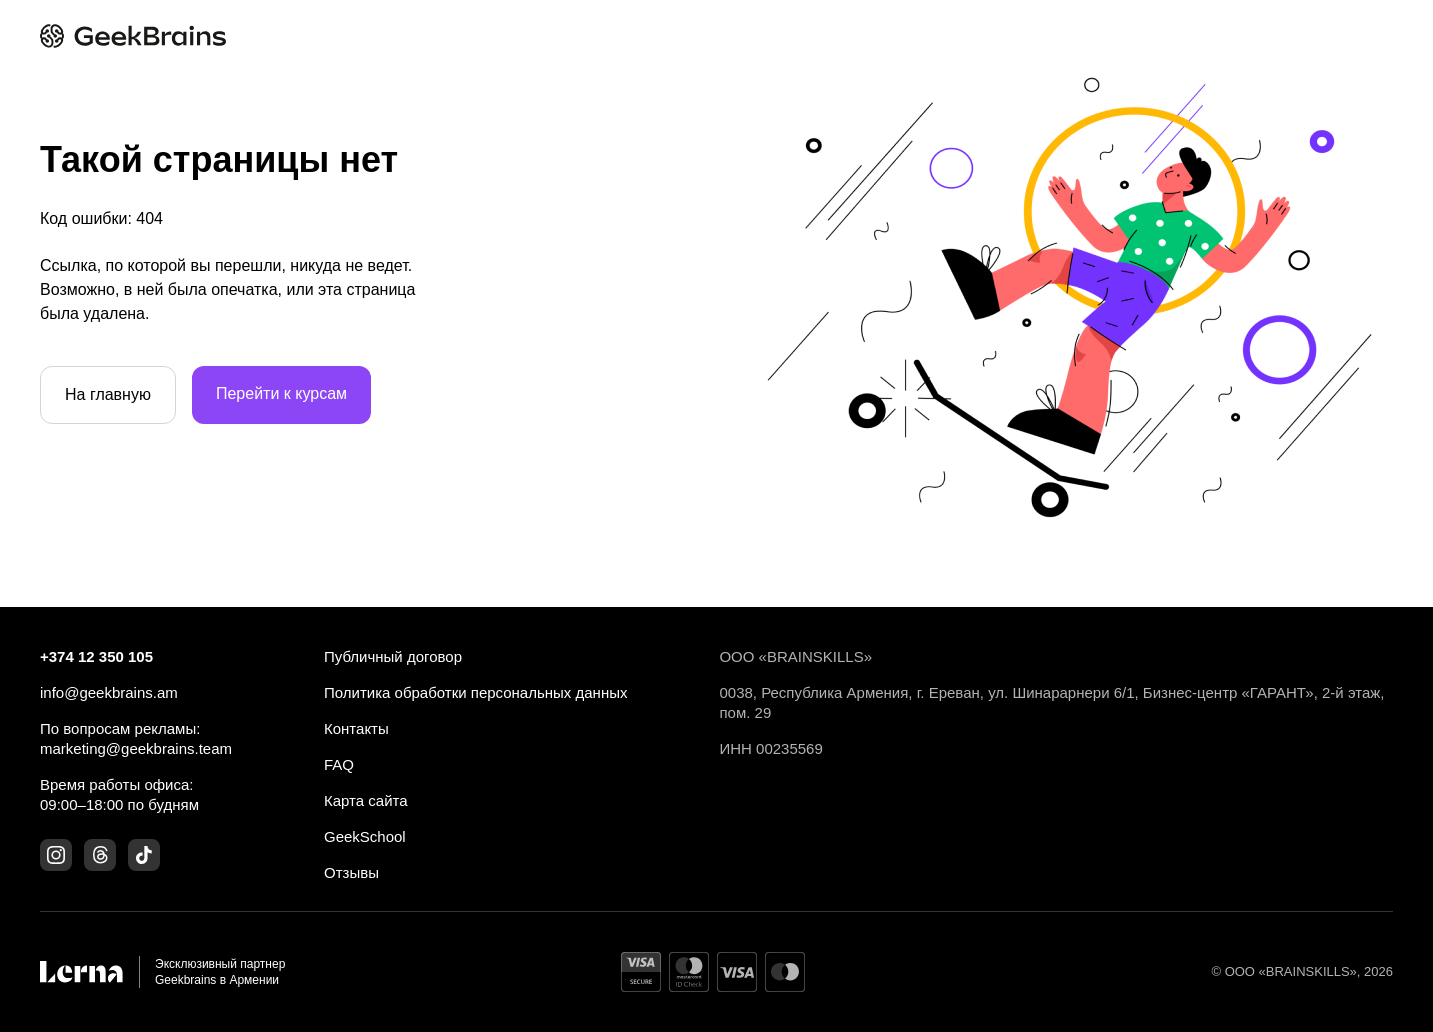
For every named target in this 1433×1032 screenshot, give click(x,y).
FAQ (339, 764)
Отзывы (351, 872)
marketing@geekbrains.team (136, 748)
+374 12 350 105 (96, 656)
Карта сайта (366, 800)
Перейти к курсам (281, 393)
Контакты (356, 728)
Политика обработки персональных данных (475, 692)
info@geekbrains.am (109, 692)
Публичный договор (393, 656)
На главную (108, 394)
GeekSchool (365, 836)
